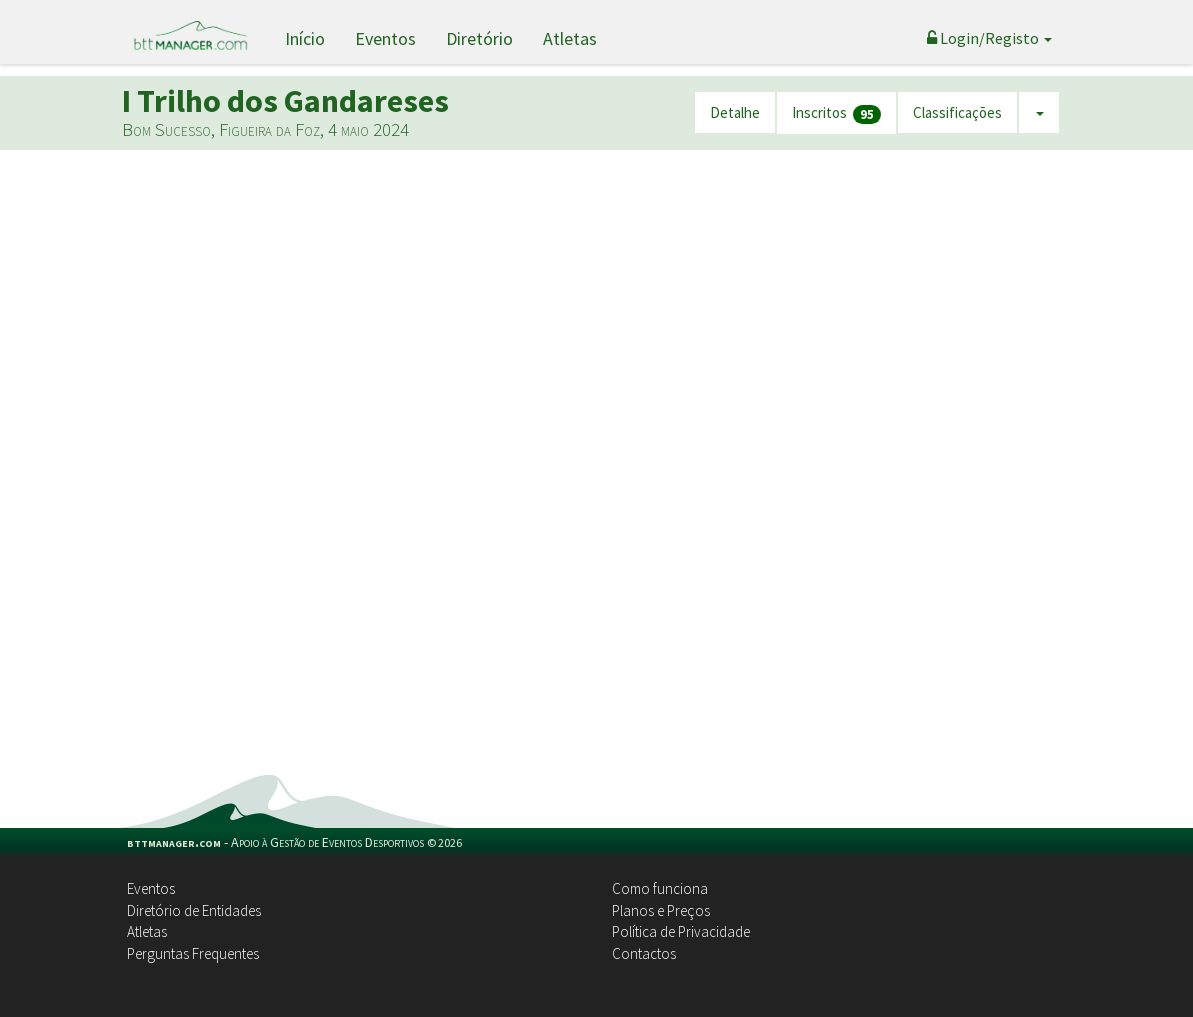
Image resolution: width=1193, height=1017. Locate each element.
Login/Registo (989, 38)
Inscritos (836, 113)
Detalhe (735, 112)
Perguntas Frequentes (193, 953)
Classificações (957, 112)
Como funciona (660, 888)
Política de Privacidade (681, 931)
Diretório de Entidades (194, 910)
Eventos (385, 38)
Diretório (479, 38)
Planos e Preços (661, 910)
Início (305, 38)
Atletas (570, 38)
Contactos (644, 953)
